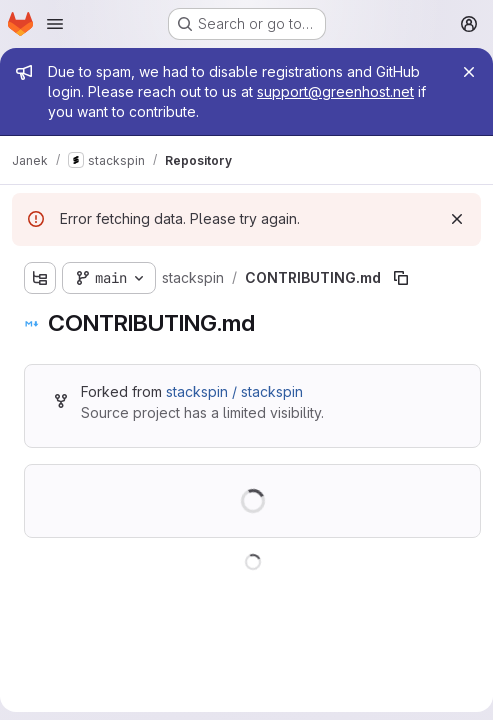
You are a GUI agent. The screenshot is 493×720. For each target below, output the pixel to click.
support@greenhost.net (335, 91)
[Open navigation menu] (55, 24)
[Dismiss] (457, 219)
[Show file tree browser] (40, 278)
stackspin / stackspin (234, 391)
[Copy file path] (401, 278)
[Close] (469, 72)
